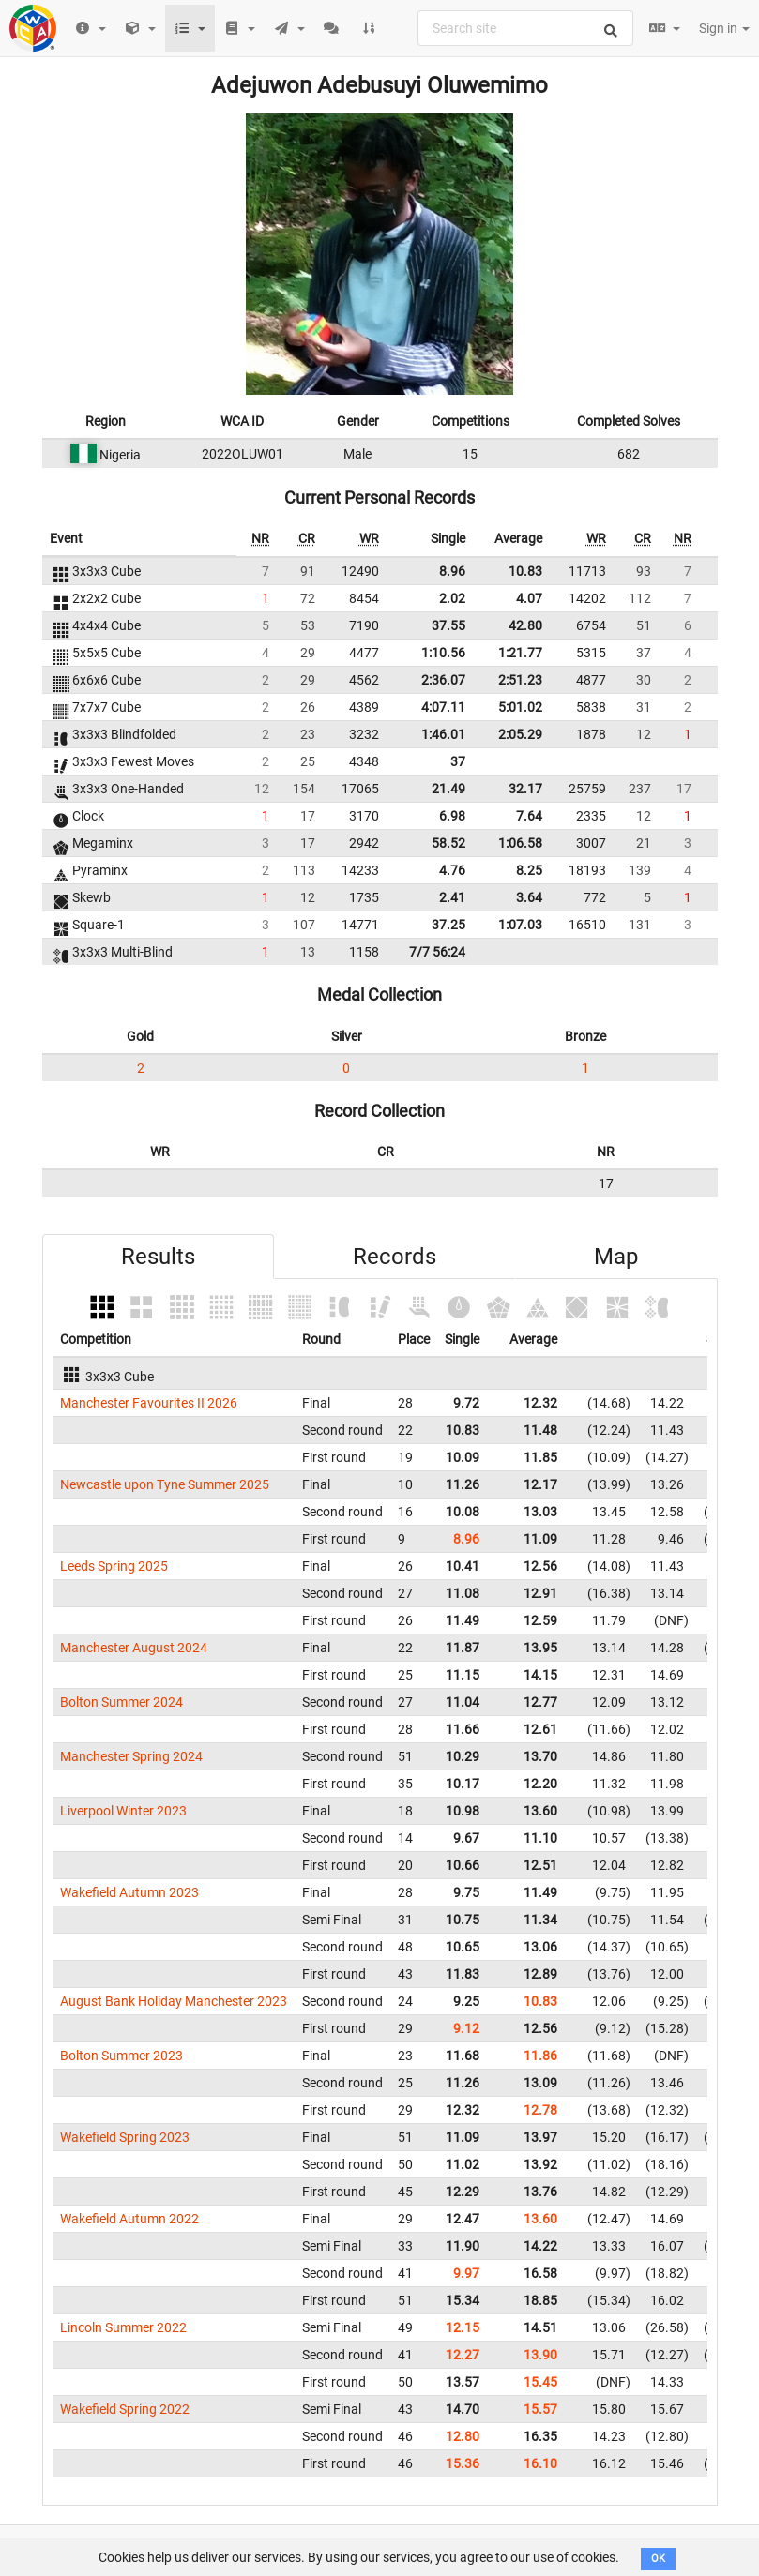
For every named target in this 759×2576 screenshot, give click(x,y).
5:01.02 (520, 707)
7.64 (529, 815)
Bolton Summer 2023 (121, 2055)
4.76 (452, 870)
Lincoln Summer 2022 (123, 2327)
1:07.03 (520, 924)
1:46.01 (443, 734)
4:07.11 (443, 707)
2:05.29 (520, 734)
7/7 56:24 (437, 951)
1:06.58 (520, 843)
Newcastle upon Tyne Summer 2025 (164, 1484)
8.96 (452, 571)
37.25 (448, 924)
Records (394, 1256)
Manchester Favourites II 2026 (148, 1402)
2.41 (452, 897)
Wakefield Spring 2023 (125, 2137)
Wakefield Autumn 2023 (129, 1892)
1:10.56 (443, 652)
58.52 (448, 843)
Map (616, 1256)
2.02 (452, 598)
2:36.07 (443, 679)
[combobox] (525, 28)
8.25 (529, 870)
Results (158, 1256)
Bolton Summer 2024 (121, 1702)
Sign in (724, 28)
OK (658, 2559)
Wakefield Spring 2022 (125, 2409)
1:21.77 (520, 652)
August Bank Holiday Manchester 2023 (173, 2001)
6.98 (452, 815)
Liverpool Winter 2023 (123, 1810)
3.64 (529, 897)
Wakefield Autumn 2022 (129, 2218)
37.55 (448, 625)
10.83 (525, 571)
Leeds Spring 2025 (114, 1566)
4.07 (529, 598)
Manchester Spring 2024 (131, 1756)
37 (457, 761)
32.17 (525, 788)
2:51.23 (520, 679)
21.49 (448, 788)
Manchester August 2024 (133, 1647)
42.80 (525, 625)
